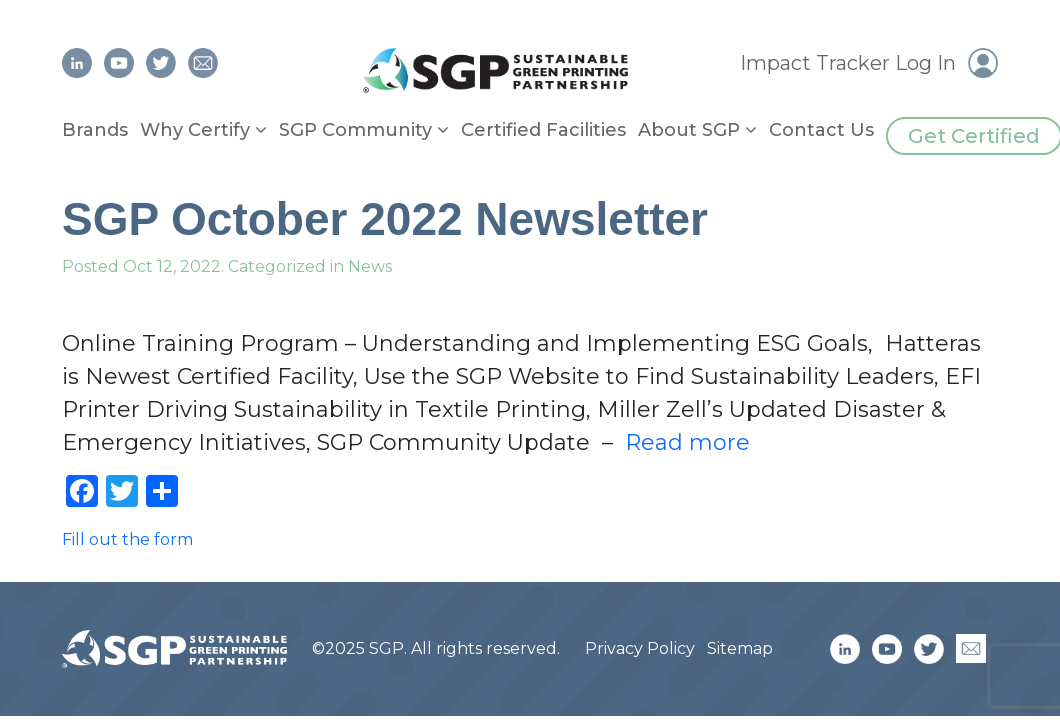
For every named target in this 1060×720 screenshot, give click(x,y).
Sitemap (740, 648)
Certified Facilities (543, 130)
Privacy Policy (640, 648)
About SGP (689, 130)
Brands (95, 130)
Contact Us (821, 130)
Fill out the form (127, 539)
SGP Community (355, 130)
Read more (687, 442)
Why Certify (195, 130)
